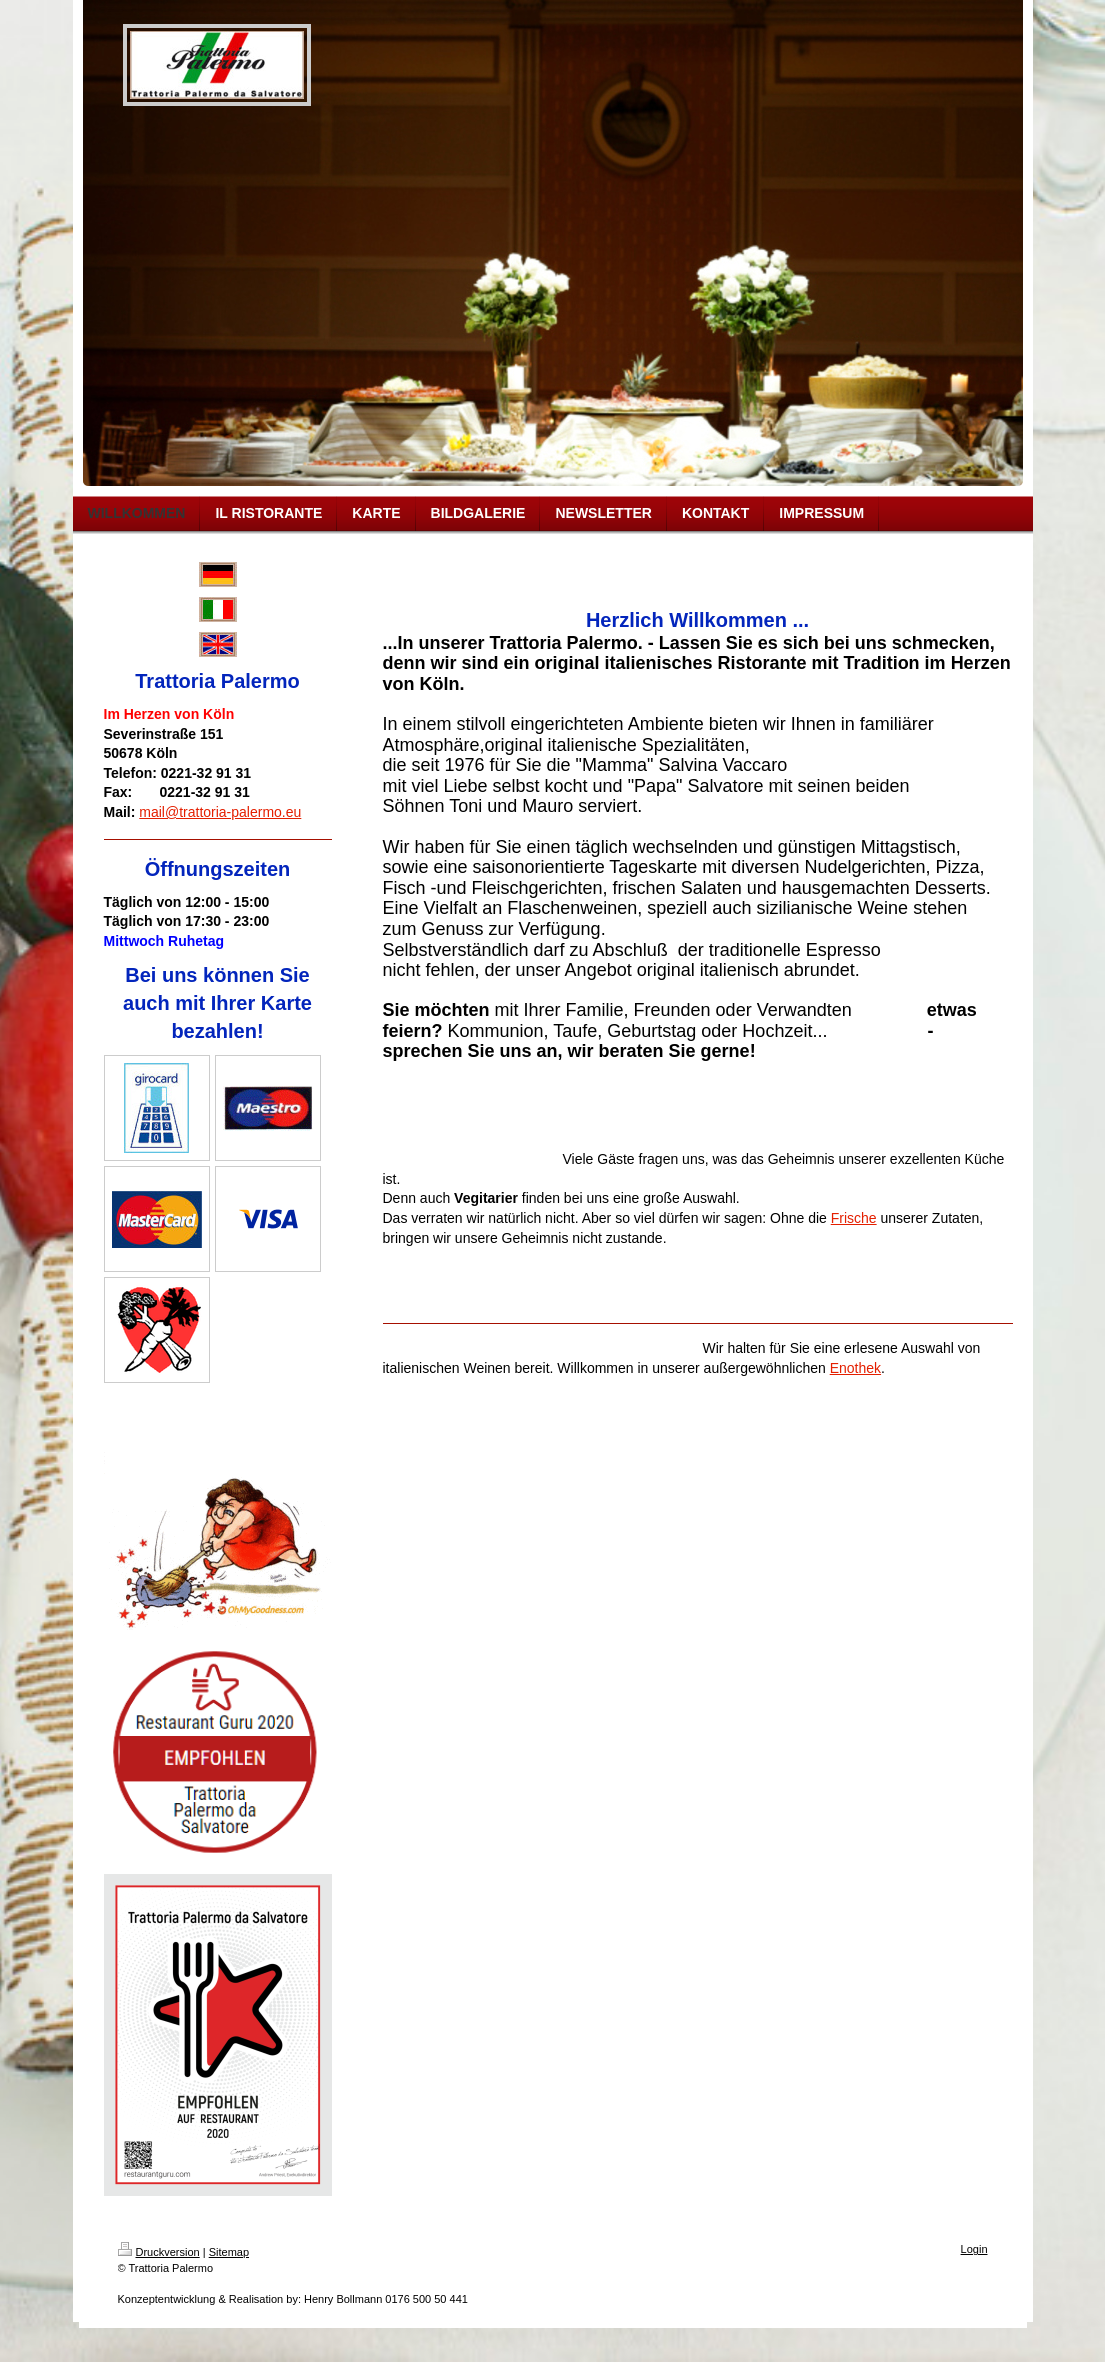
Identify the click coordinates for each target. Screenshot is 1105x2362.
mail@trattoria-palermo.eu (220, 812)
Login (974, 2249)
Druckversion (159, 2252)
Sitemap (229, 2252)
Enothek (855, 1368)
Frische (854, 1218)
